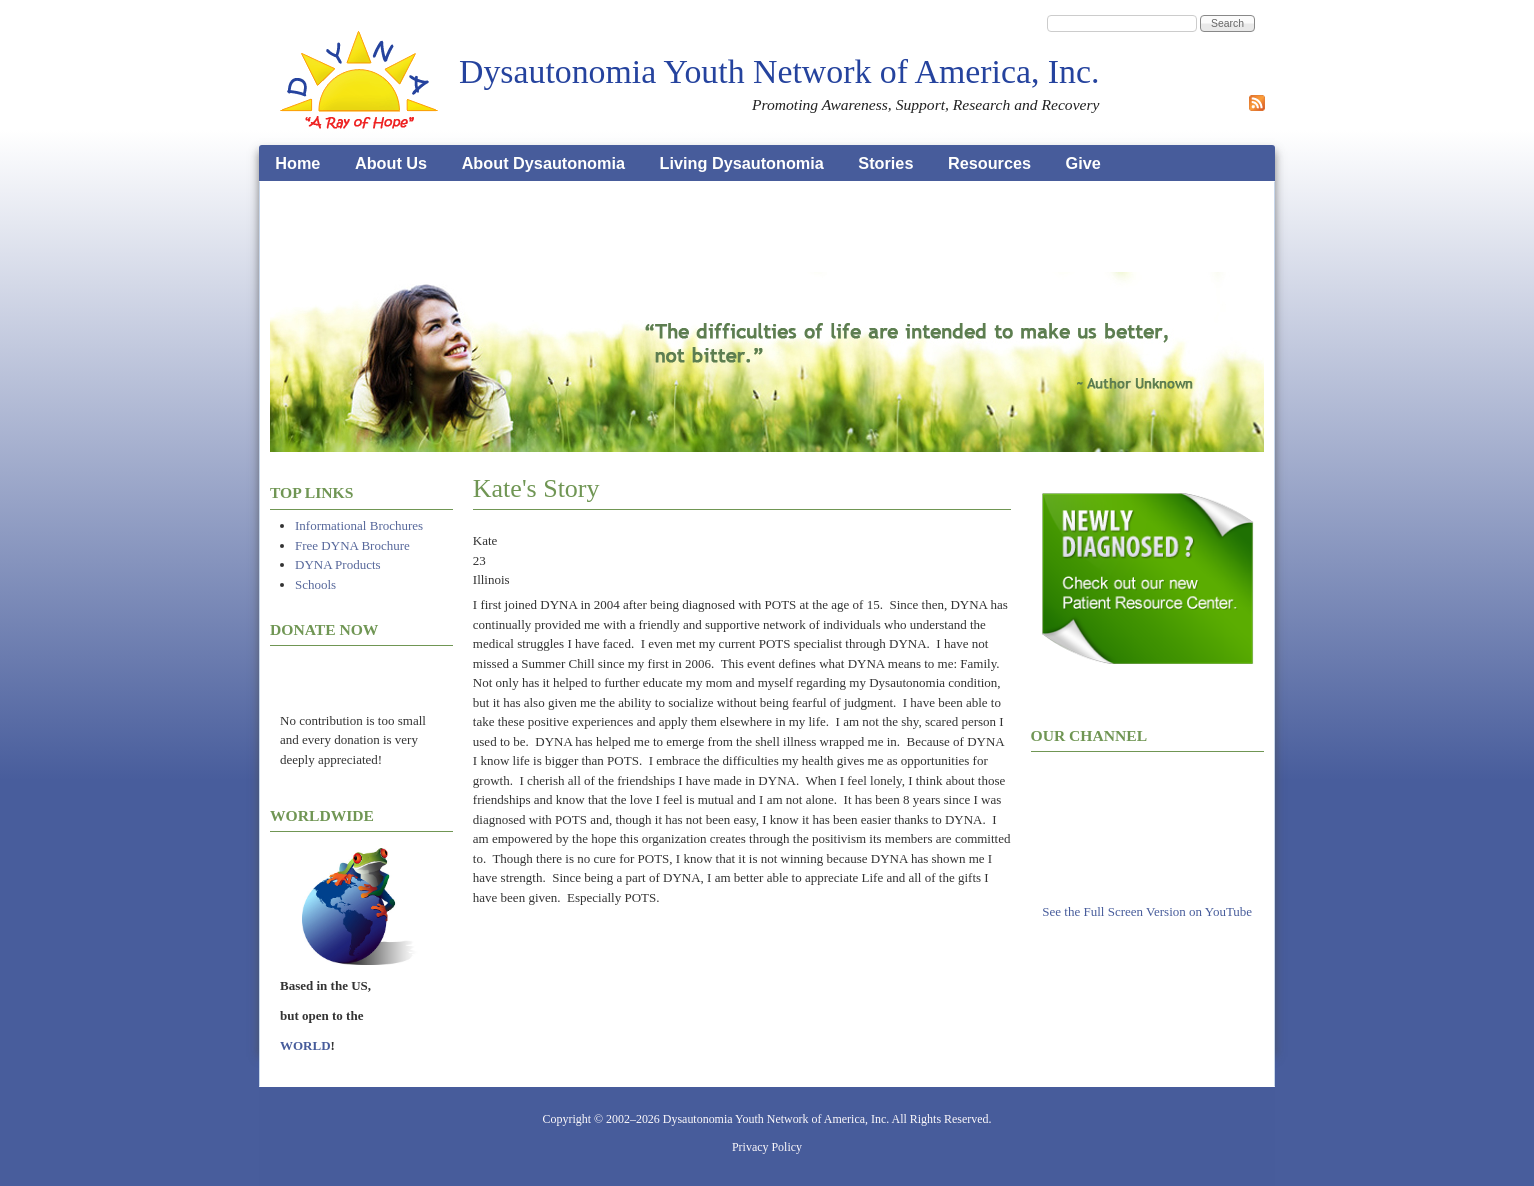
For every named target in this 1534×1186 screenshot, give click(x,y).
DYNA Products (338, 564)
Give (1083, 163)
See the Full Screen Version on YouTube (1147, 911)
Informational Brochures (359, 525)
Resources (989, 163)
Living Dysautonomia (742, 163)
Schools (315, 584)
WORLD (305, 1045)
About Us (391, 163)
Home (297, 163)
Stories (885, 163)
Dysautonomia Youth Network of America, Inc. (779, 71)
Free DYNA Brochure (352, 545)
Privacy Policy (767, 1147)
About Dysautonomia (543, 163)
